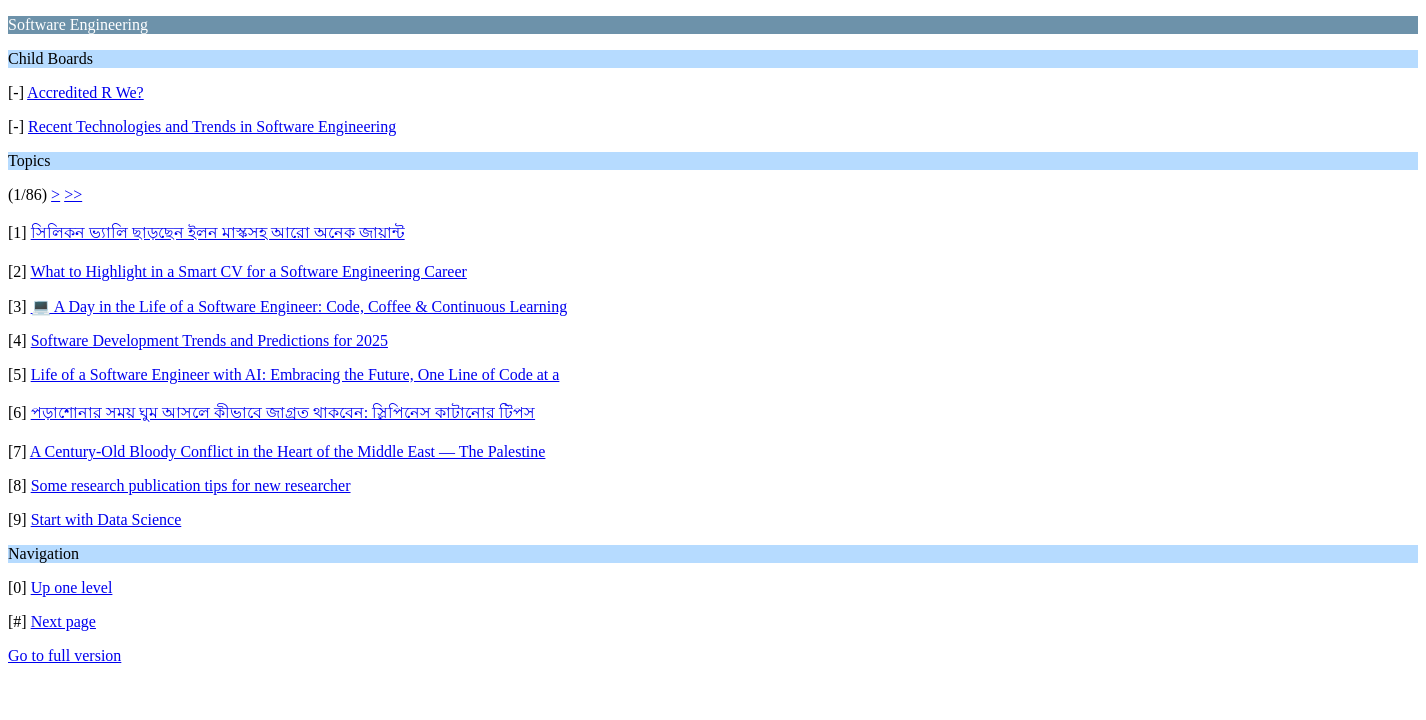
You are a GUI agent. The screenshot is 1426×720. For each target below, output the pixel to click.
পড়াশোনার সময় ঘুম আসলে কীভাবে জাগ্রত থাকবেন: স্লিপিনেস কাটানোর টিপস (283, 412)
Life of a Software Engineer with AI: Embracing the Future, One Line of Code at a (295, 374)
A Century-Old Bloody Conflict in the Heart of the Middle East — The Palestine (288, 451)
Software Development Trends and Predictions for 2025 (209, 340)
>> (73, 194)
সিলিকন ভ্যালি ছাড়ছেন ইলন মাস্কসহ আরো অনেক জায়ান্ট (218, 232)
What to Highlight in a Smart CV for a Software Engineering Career (248, 271)
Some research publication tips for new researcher (191, 485)
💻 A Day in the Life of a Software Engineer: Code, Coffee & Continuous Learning (299, 306)
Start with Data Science (106, 519)
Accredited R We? (85, 92)
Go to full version (64, 655)
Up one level (72, 587)
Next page (63, 621)
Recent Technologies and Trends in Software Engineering (212, 126)
